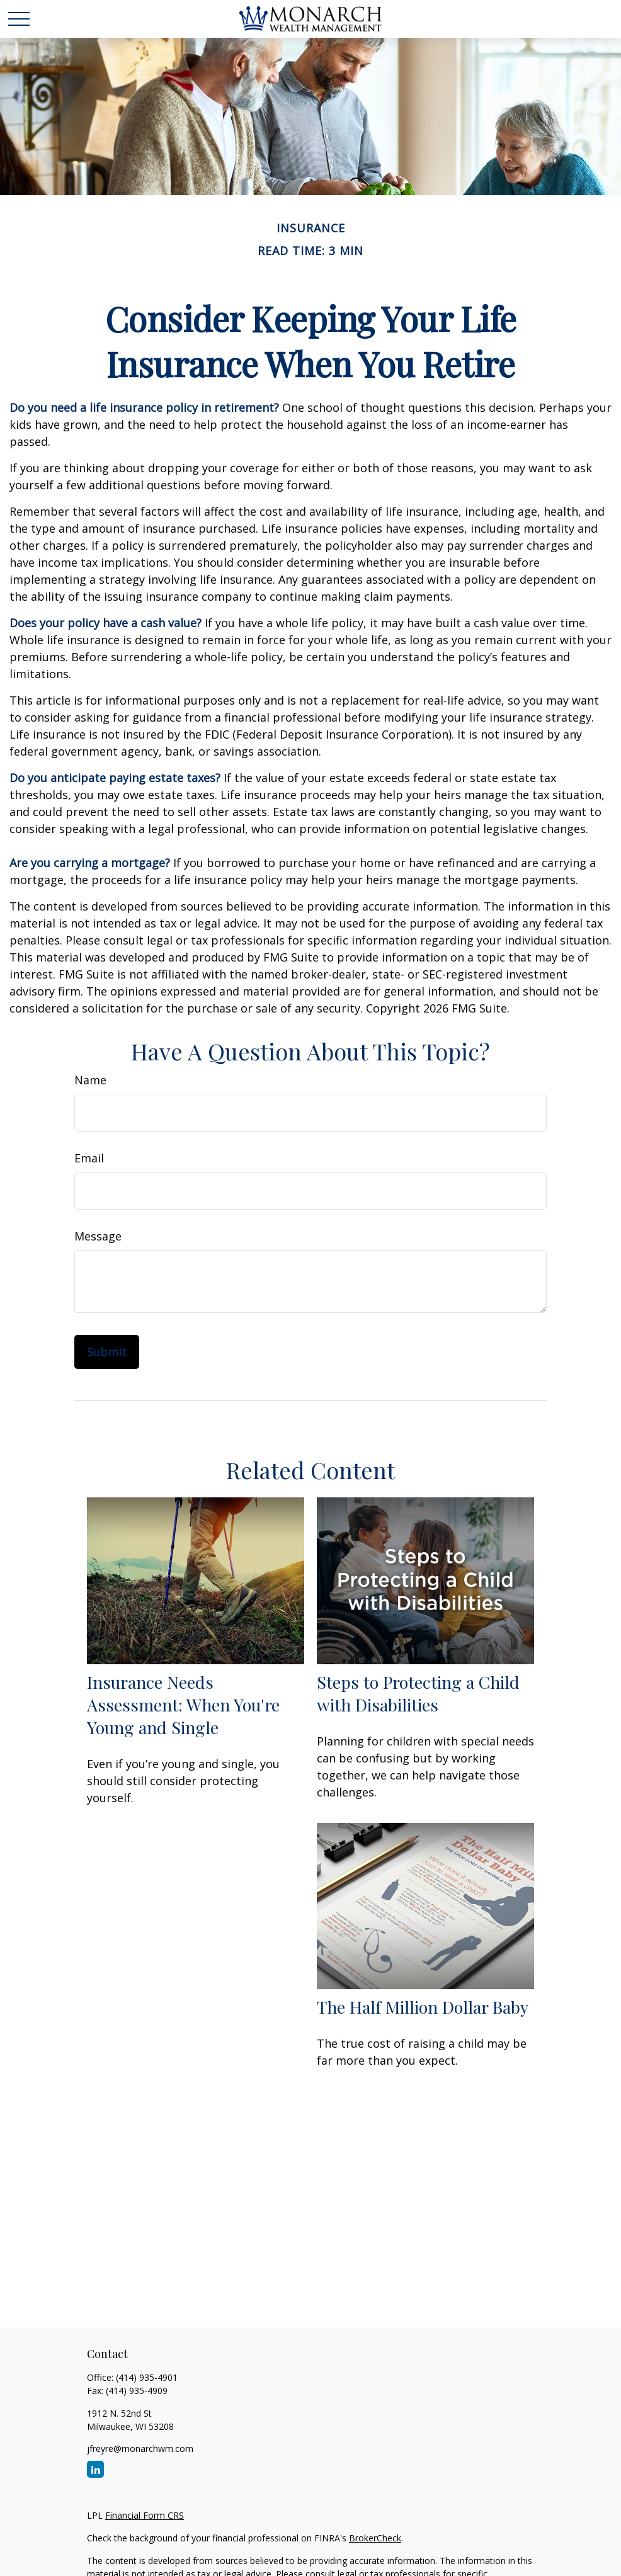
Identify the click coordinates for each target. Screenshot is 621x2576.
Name (90, 1079)
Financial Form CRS (144, 2515)
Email (89, 1158)
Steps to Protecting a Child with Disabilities (418, 1693)
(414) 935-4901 (147, 2377)
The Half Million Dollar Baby (422, 2006)
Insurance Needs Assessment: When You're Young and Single (183, 1705)
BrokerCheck (375, 2538)
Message (98, 1236)
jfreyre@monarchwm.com (140, 2448)
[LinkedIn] (95, 2469)
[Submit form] (106, 1352)
